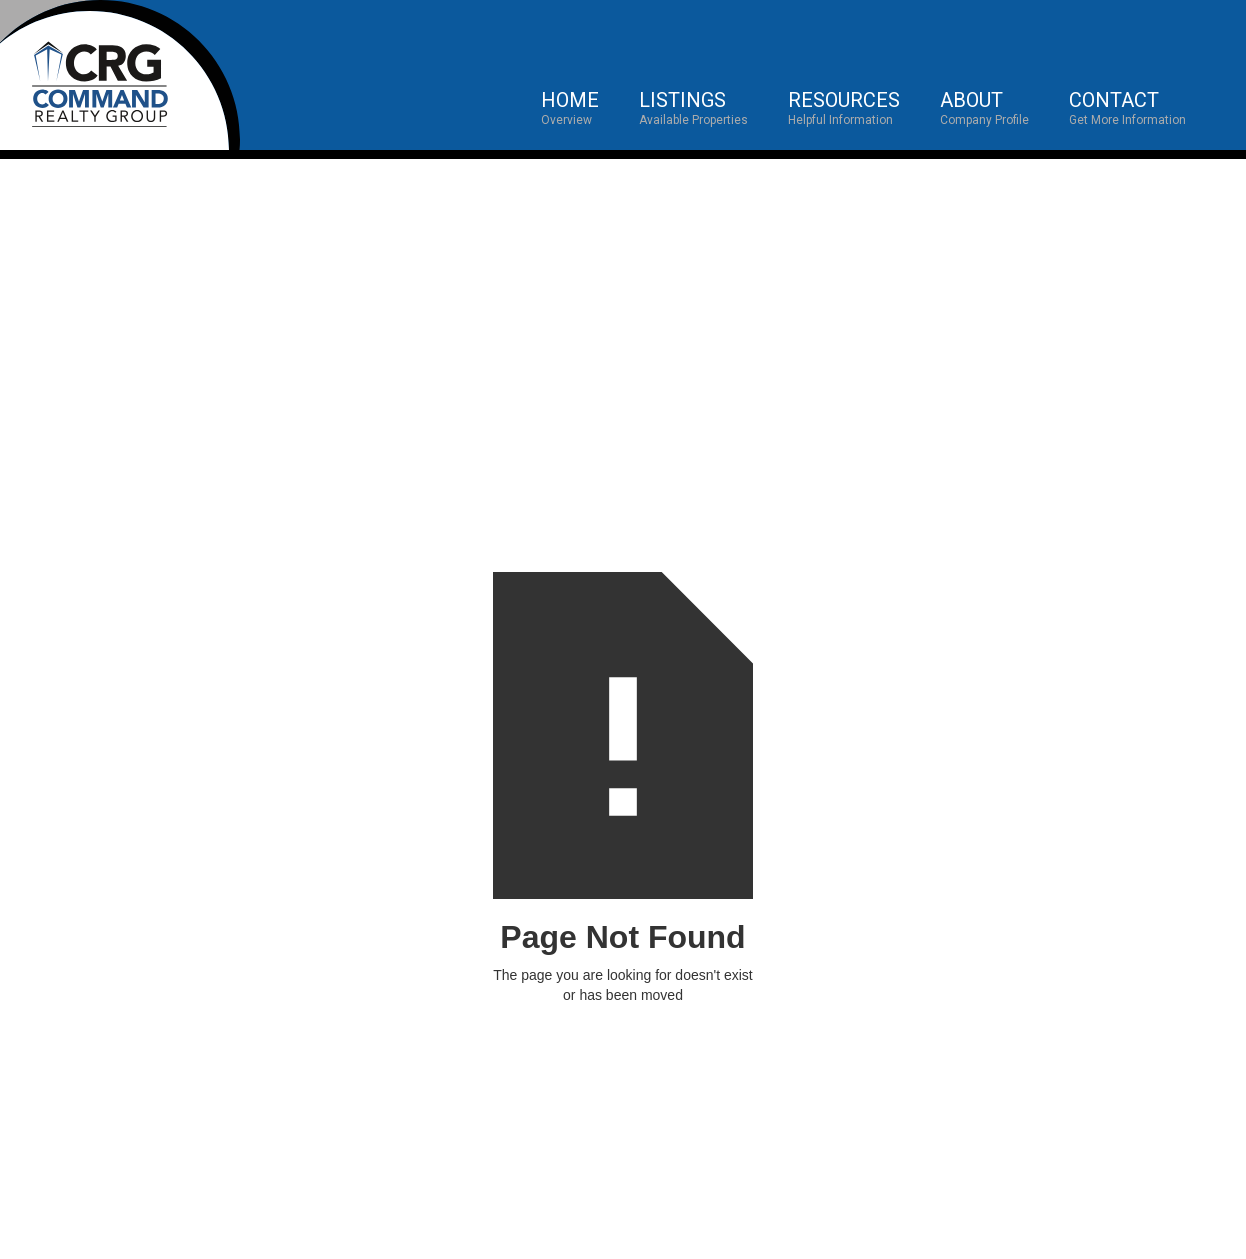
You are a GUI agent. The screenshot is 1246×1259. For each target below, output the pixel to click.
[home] (120, 75)
